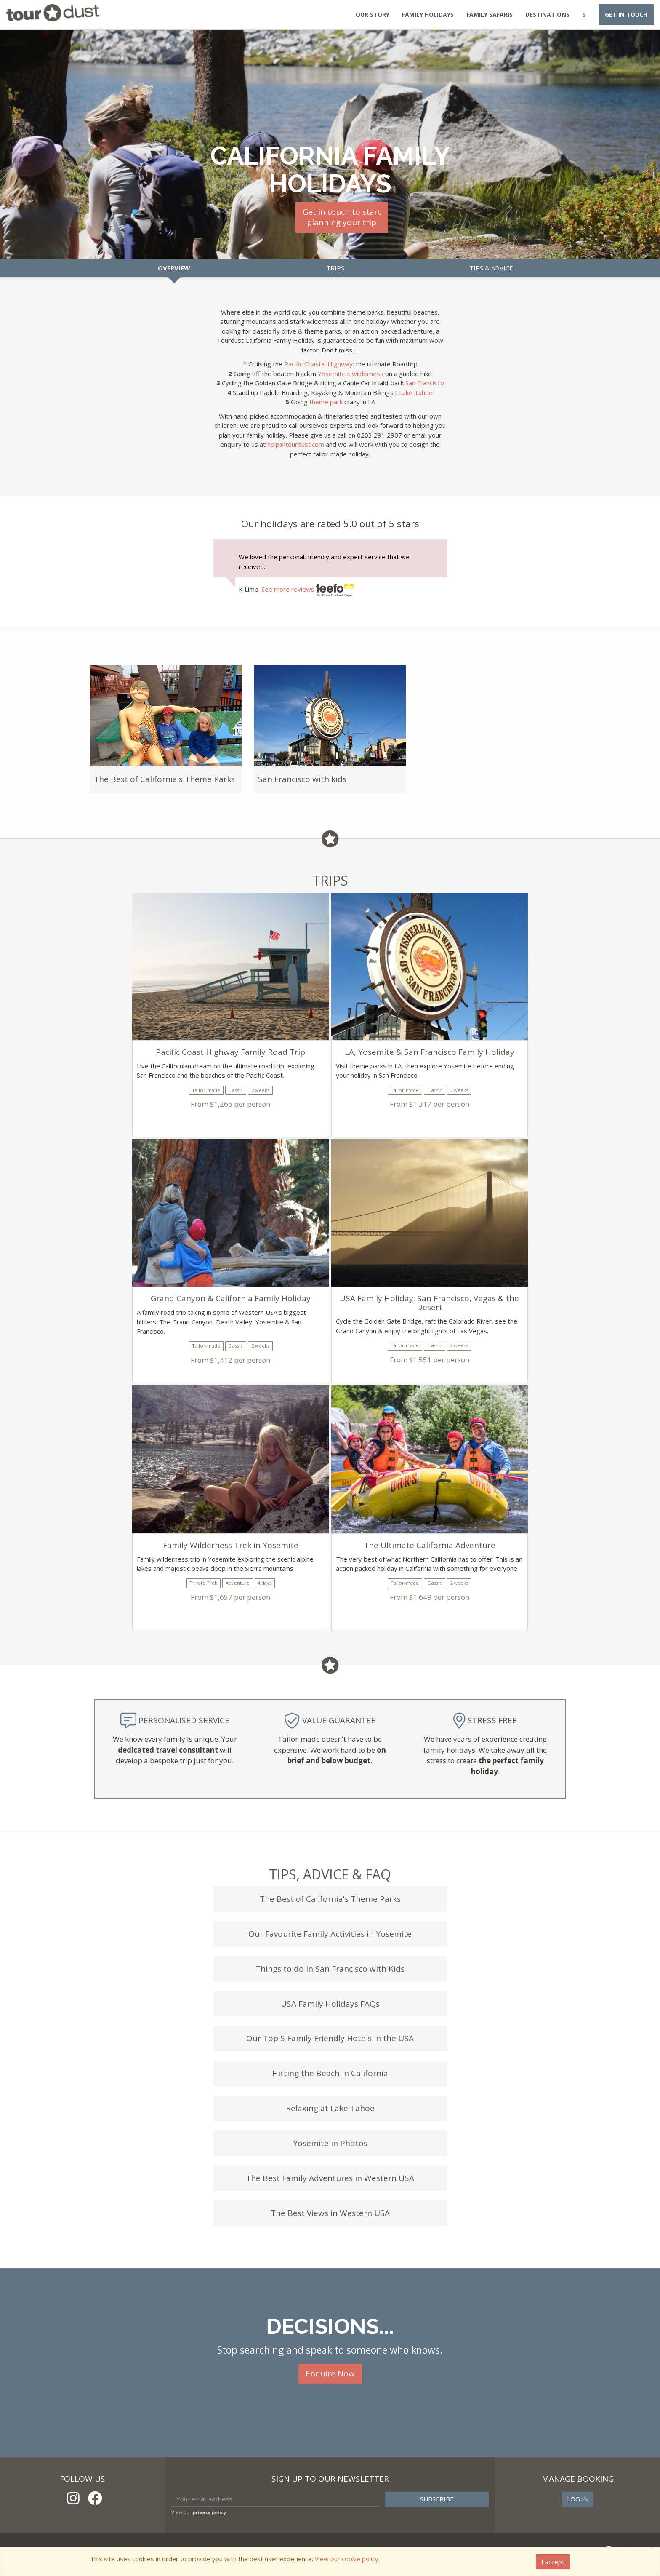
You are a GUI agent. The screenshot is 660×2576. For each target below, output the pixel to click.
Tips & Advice (491, 268)
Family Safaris (489, 15)
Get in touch (626, 15)
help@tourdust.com (295, 444)
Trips (335, 268)
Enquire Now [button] (330, 2373)
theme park (326, 402)
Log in (577, 2499)
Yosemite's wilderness (350, 373)
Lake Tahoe (416, 392)
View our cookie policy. (347, 2559)
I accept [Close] (552, 2561)
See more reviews (307, 589)
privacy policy (209, 2512)
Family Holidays (428, 15)
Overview (174, 268)
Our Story (372, 15)
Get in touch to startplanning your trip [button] (342, 217)
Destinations (547, 15)
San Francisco (424, 383)
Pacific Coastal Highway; (319, 364)
